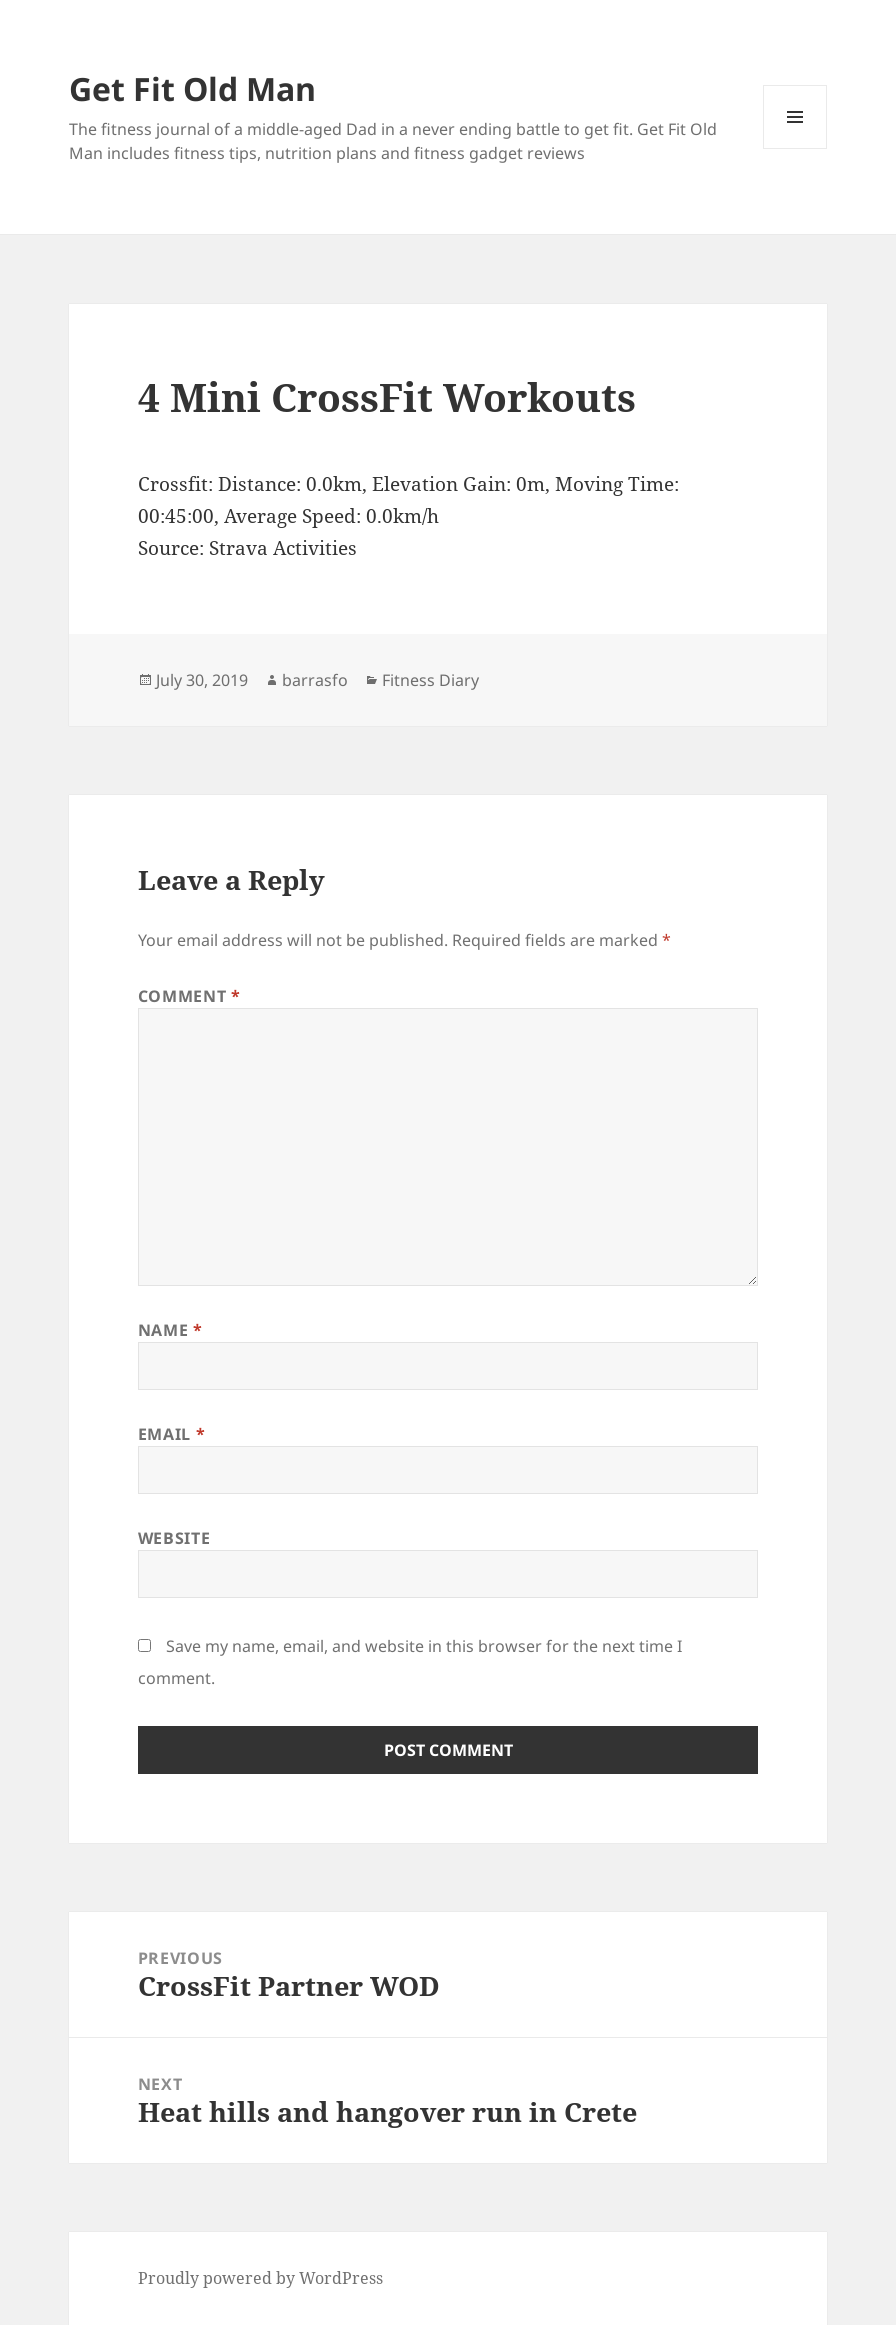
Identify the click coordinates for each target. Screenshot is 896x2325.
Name (170, 1330)
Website (174, 1538)
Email (171, 1434)
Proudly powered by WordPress (260, 2278)
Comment (189, 996)
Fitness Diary (430, 680)
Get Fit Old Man (192, 88)
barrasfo (315, 680)
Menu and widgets (795, 148)
